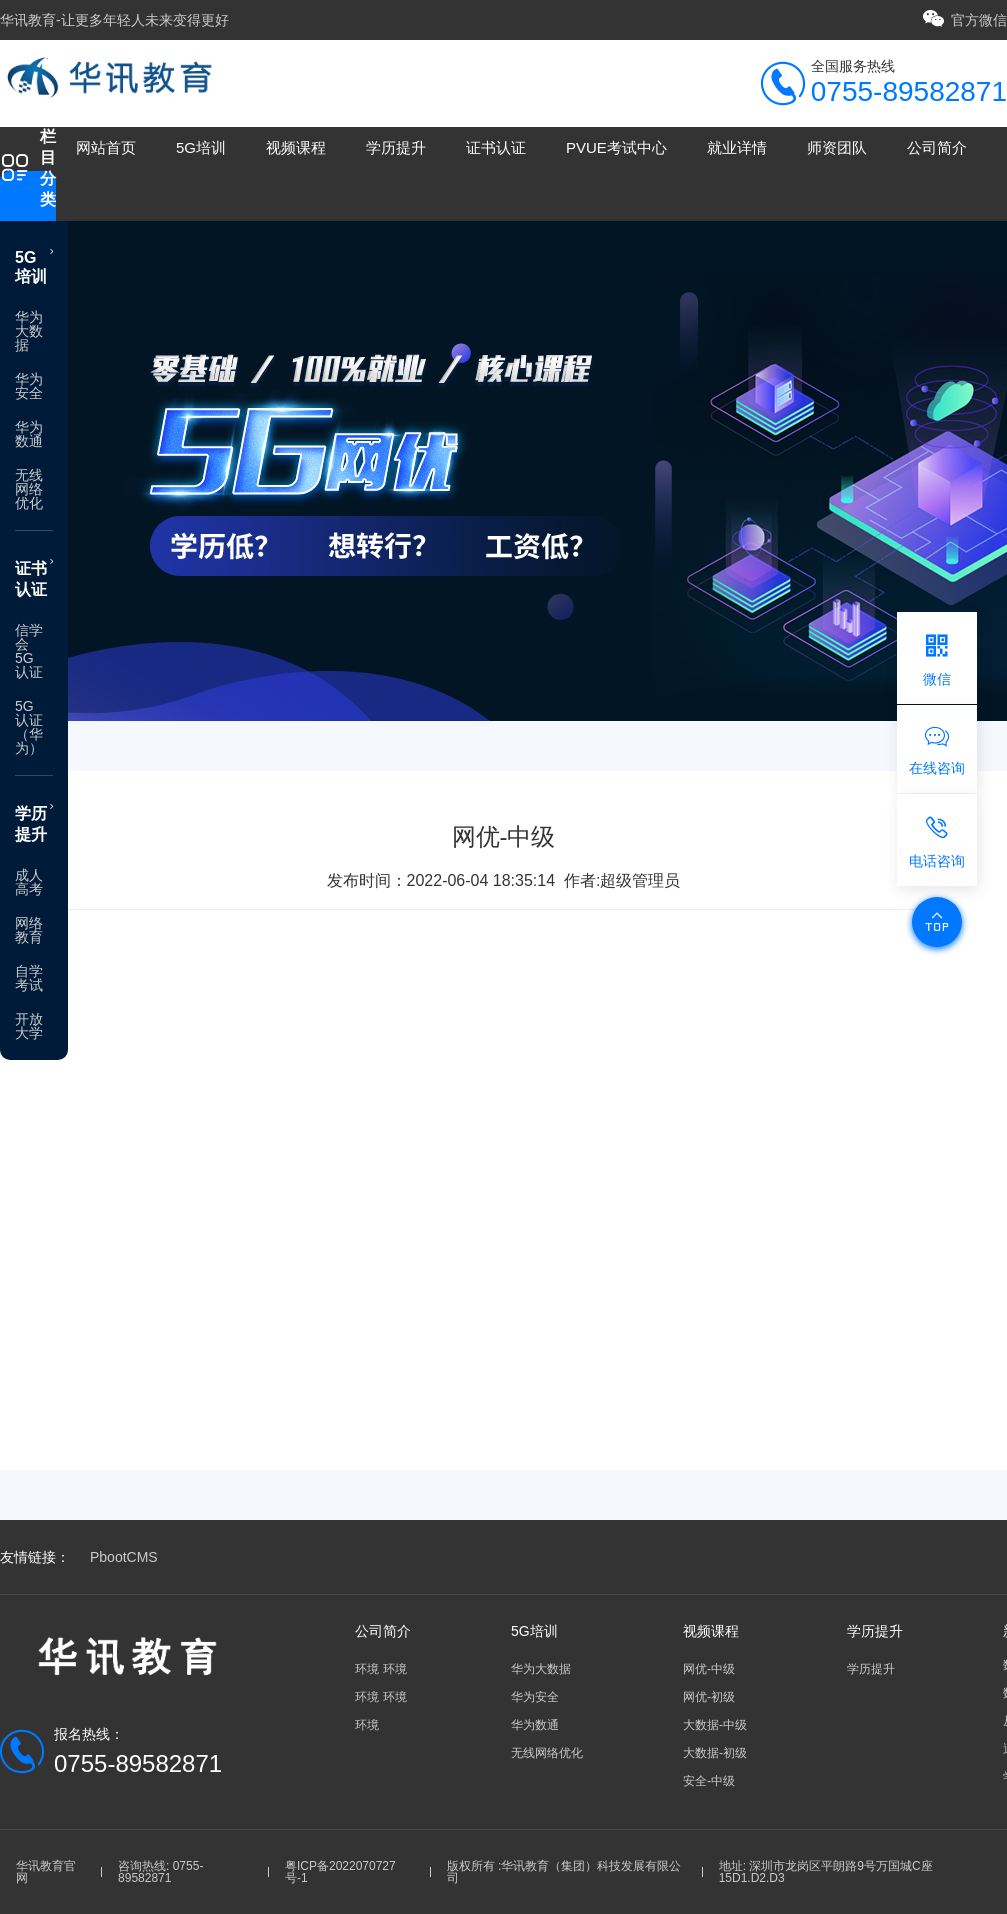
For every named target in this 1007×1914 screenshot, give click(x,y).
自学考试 (29, 978)
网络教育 (29, 930)
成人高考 (29, 882)
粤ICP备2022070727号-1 (340, 1872)
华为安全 (29, 386)
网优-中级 (709, 1669)
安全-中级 (709, 1781)
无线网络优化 (29, 489)
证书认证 (496, 147)
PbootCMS (124, 1557)
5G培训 (201, 147)
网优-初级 (709, 1697)
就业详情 (737, 147)
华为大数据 (29, 331)
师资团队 (837, 147)
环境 (367, 1669)
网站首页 (106, 147)
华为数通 (29, 434)
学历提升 (396, 147)
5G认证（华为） (29, 727)
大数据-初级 (715, 1753)
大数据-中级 (715, 1725)
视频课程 (296, 147)
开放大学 (29, 1026)
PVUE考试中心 (616, 147)
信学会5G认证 (29, 651)
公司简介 (937, 147)
